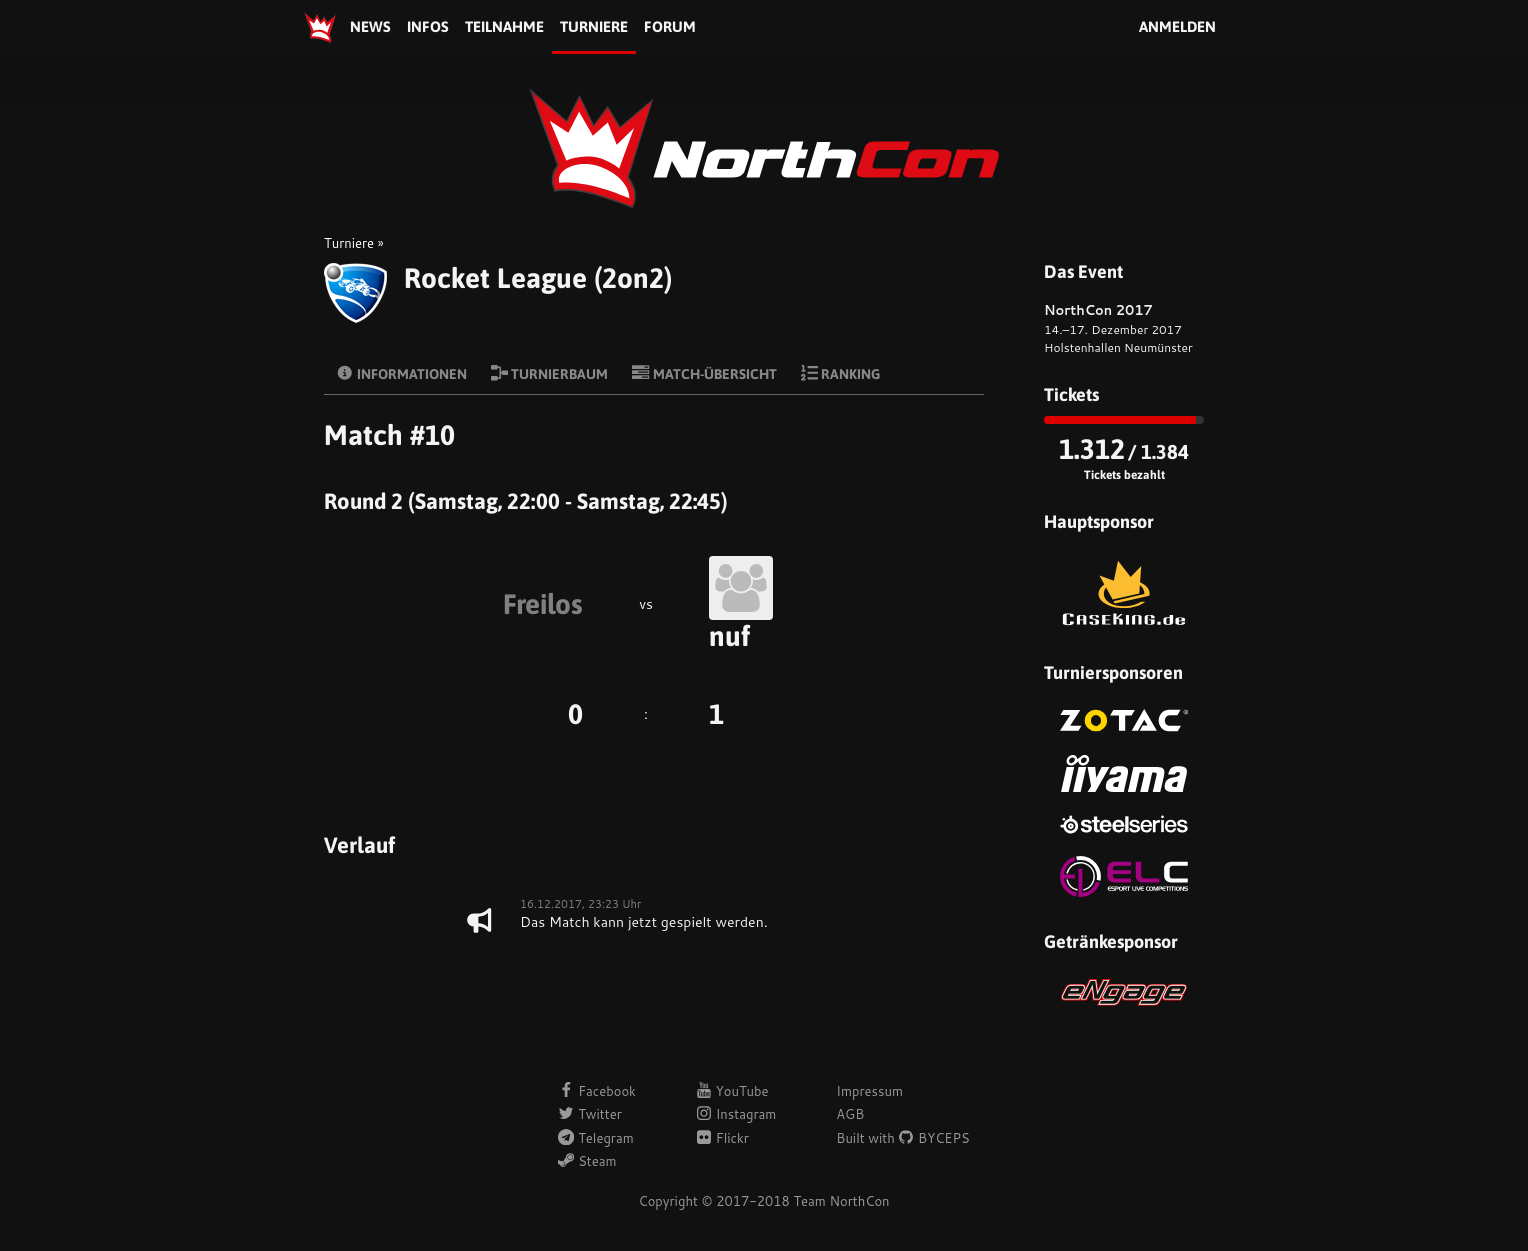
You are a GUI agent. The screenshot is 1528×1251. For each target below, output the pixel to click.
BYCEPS (933, 1138)
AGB (850, 1114)
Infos (428, 26)
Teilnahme (504, 26)
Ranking (841, 373)
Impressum (869, 1091)
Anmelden (1177, 26)
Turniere (594, 26)
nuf (729, 636)
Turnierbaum (550, 373)
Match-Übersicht (704, 373)
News (370, 26)
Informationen (401, 373)
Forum (670, 26)
